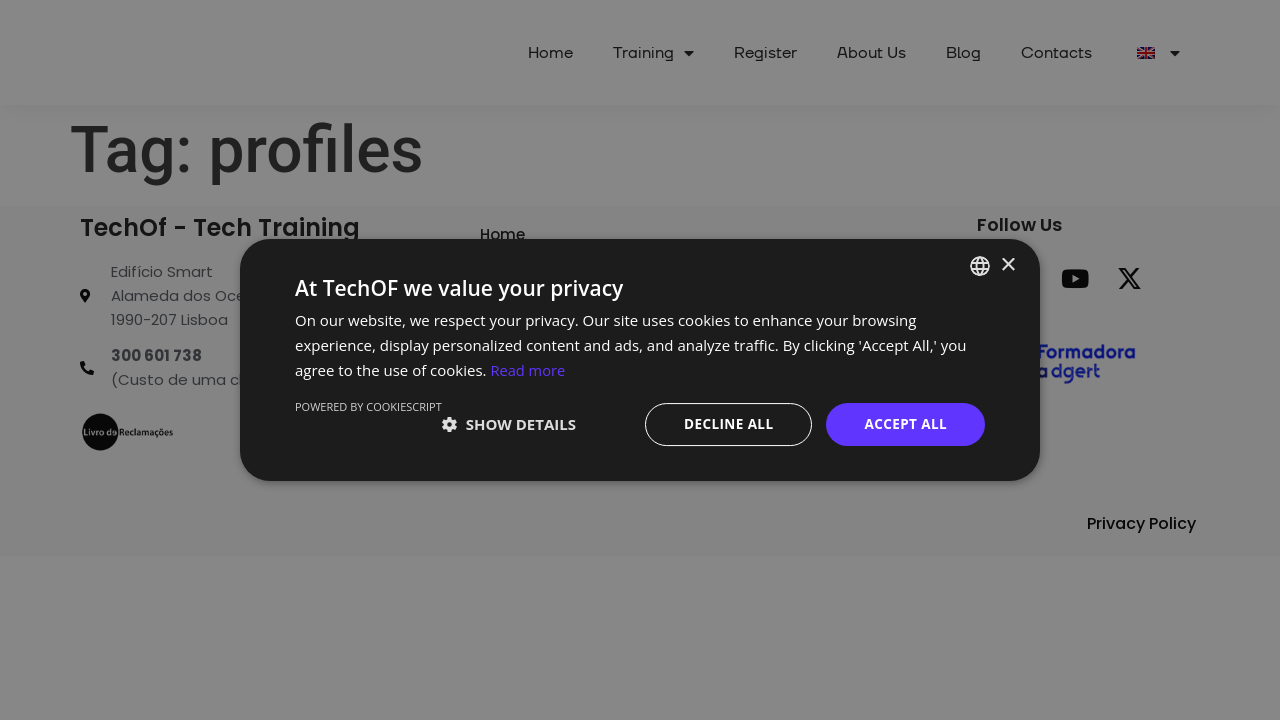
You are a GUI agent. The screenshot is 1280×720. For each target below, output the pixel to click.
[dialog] (640, 360)
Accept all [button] (904, 423)
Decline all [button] (724, 423)
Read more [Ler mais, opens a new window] (528, 369)
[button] (509, 424)
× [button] (1007, 264)
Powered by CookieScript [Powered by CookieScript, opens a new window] (368, 405)
